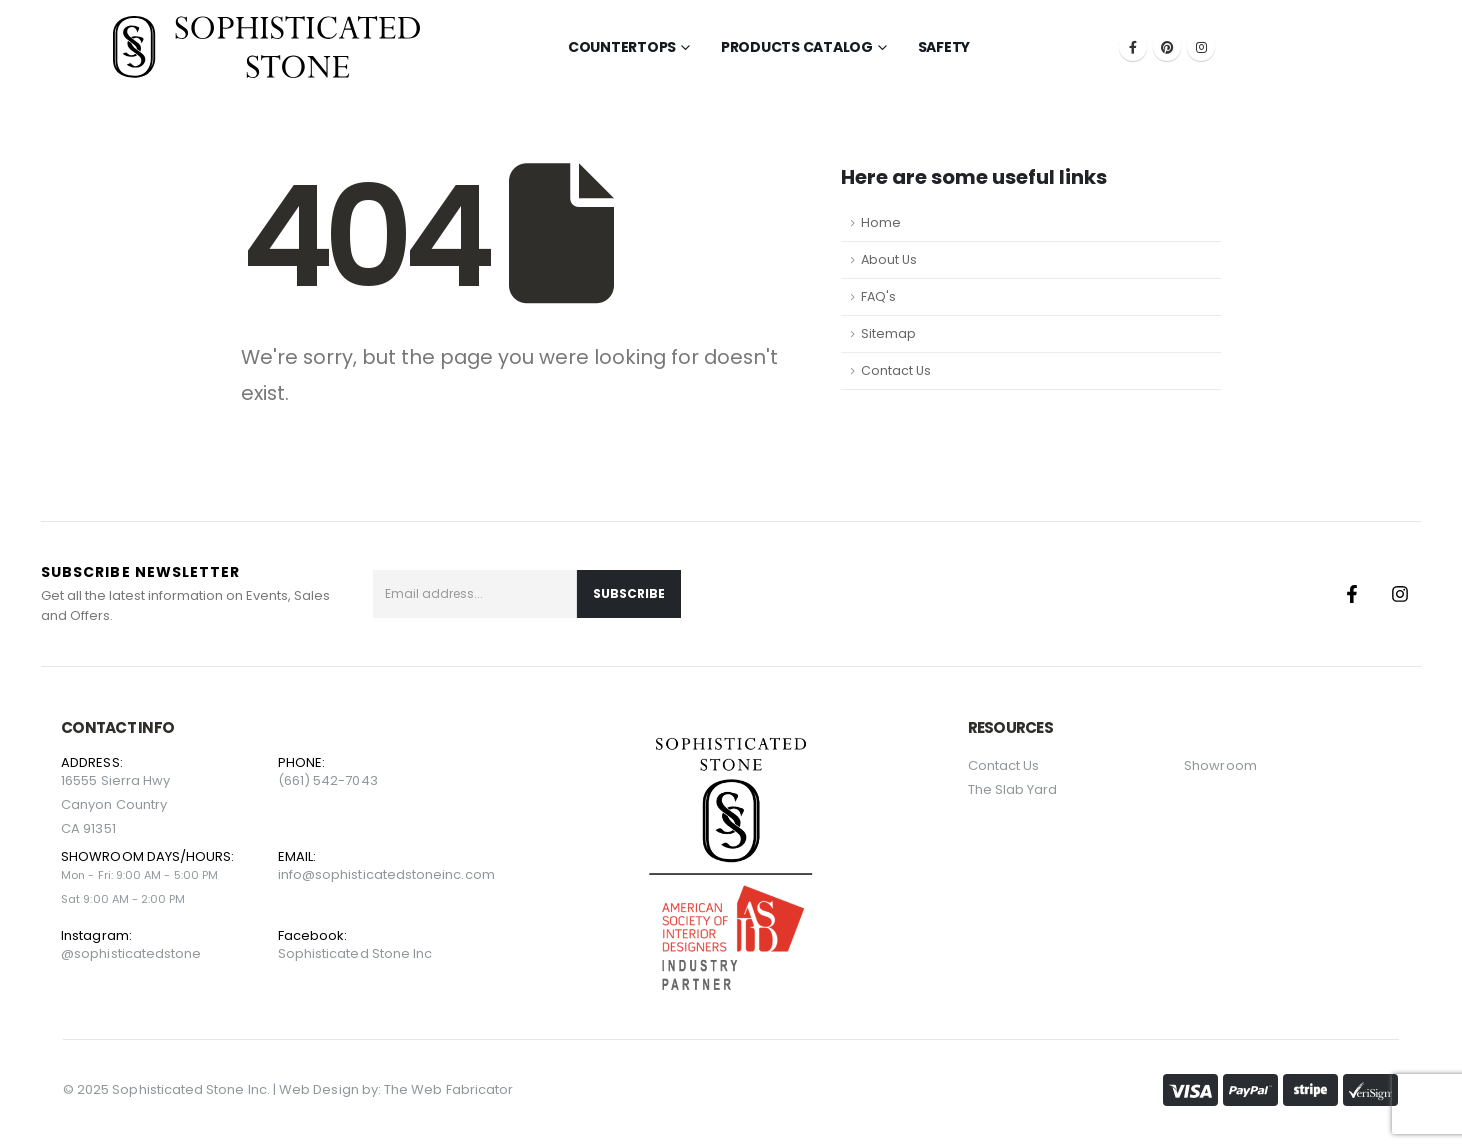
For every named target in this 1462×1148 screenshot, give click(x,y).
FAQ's (878, 296)
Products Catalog (797, 47)
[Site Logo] (266, 47)
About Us (889, 259)
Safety (944, 47)
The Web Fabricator (448, 1089)
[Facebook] (1133, 47)
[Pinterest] (1167, 47)
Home (881, 222)
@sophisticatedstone (131, 953)
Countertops (622, 47)
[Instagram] (1201, 47)
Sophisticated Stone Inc (355, 953)
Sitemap (888, 333)
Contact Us (896, 370)
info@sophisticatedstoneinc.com (386, 874)
